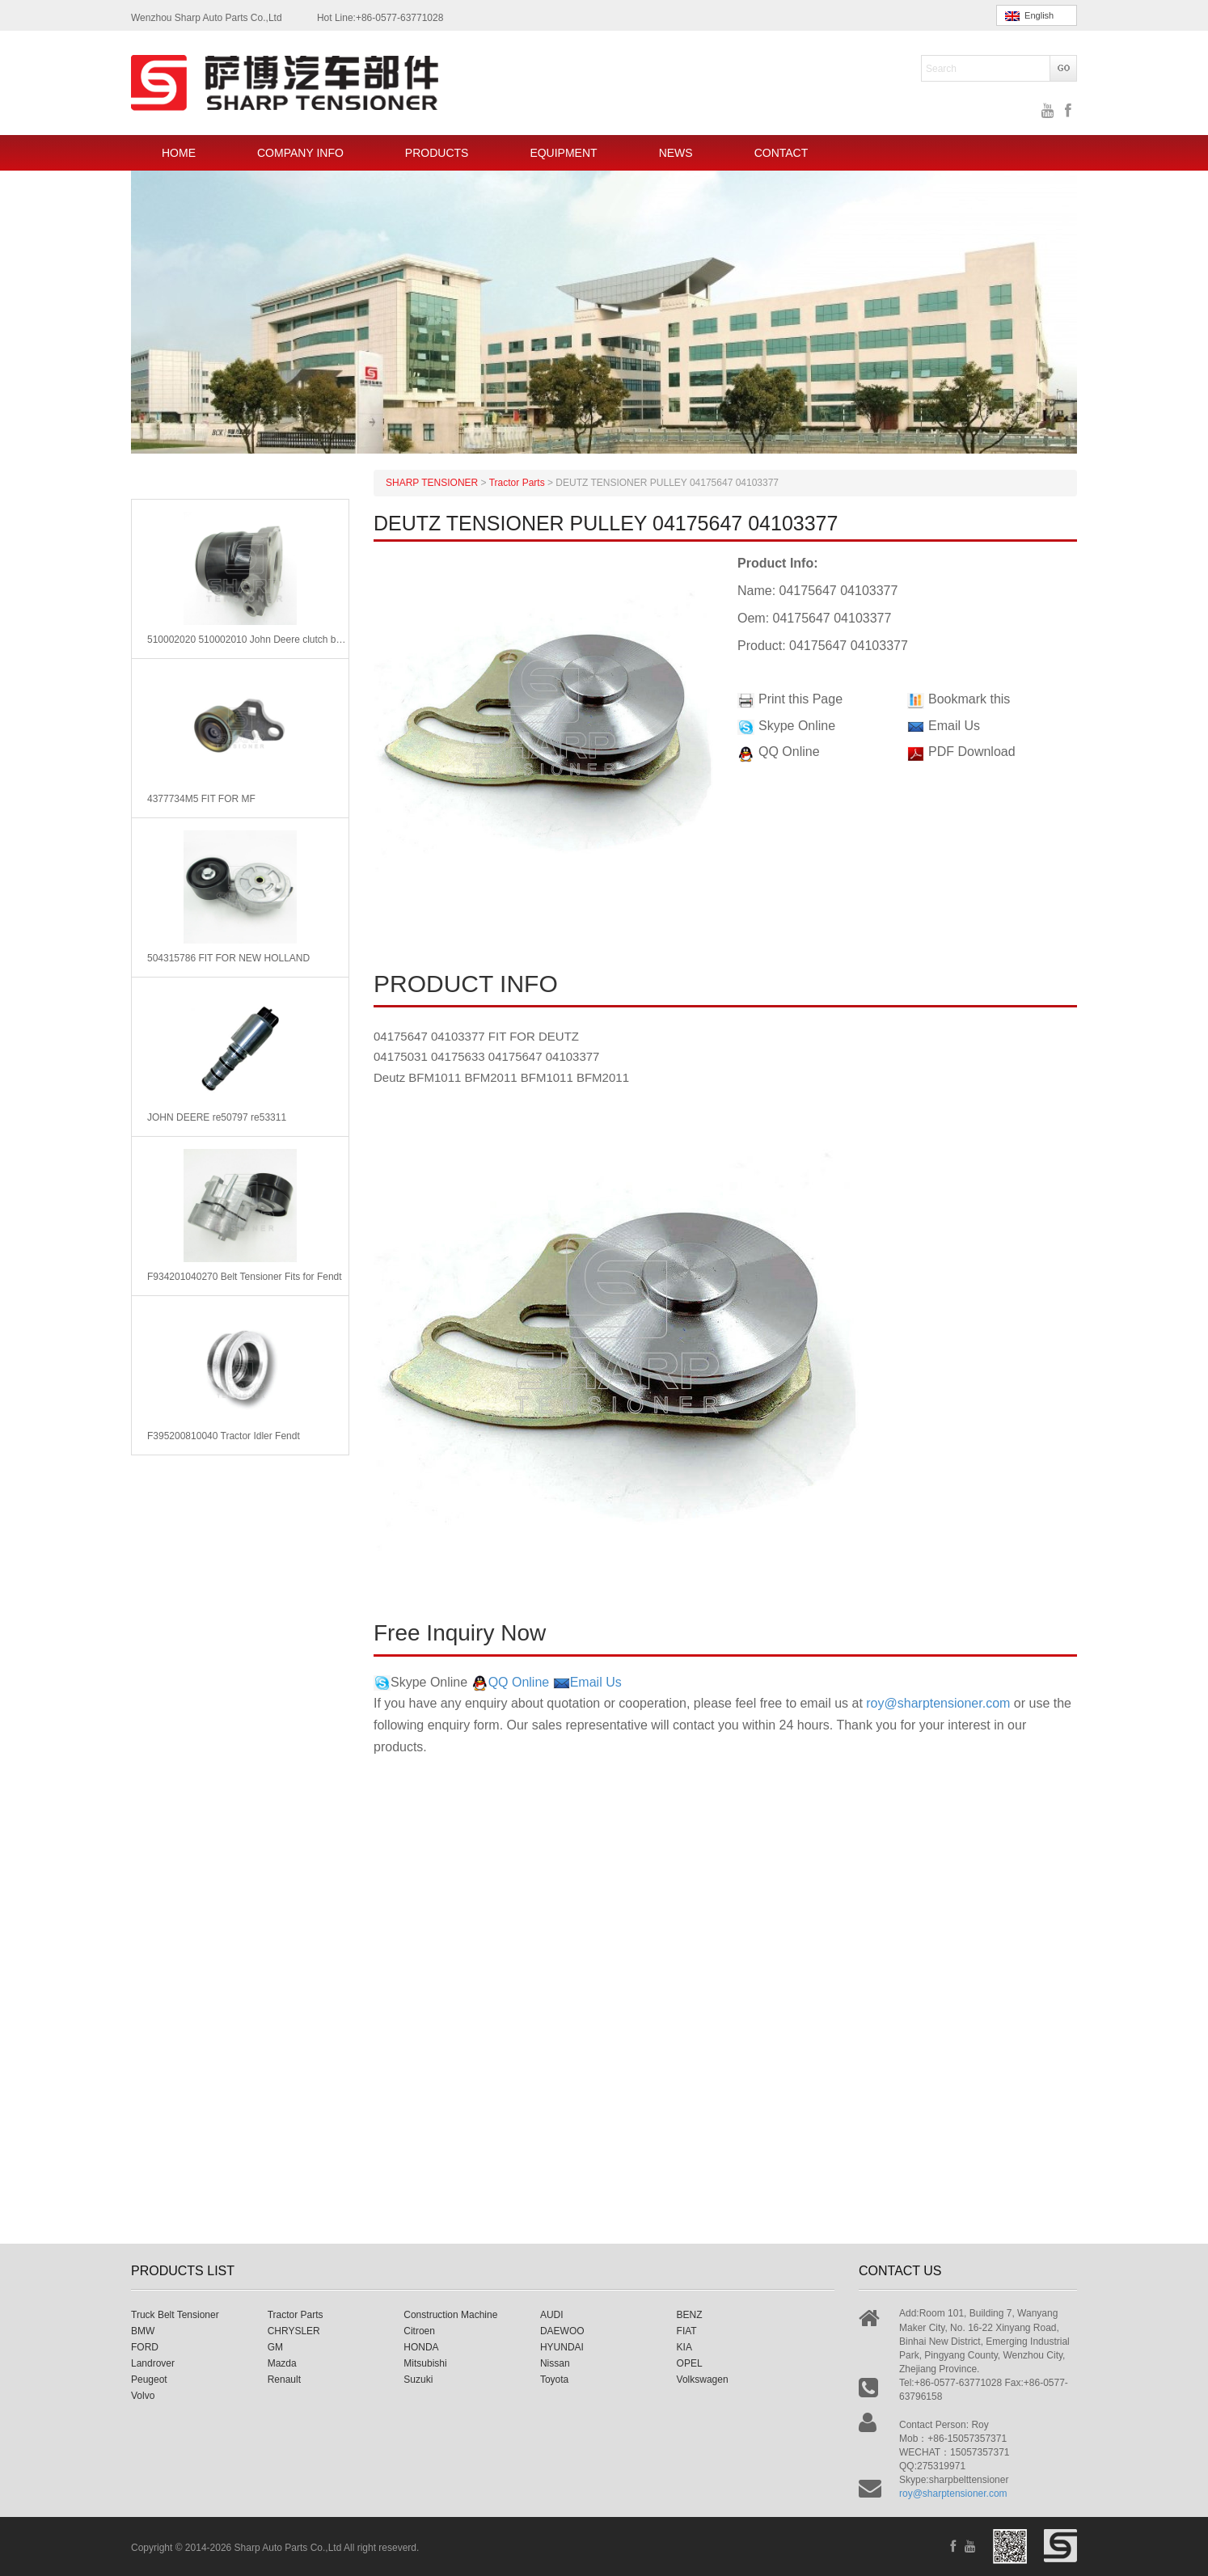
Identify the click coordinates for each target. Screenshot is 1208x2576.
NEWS (676, 152)
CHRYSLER (294, 2331)
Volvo (142, 2395)
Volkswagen (703, 2379)
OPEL (690, 2363)
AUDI (552, 2315)
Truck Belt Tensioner (175, 2315)
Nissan (555, 2363)
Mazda (282, 2363)
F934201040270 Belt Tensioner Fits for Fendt (244, 1276)
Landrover (153, 2363)
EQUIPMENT (563, 152)
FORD (144, 2347)
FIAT (687, 2331)
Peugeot (149, 2379)
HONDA (420, 2347)
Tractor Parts (295, 2315)
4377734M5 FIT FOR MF (201, 798)
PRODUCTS (437, 152)
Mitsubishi (424, 2363)
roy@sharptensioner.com (938, 1703)
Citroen (419, 2331)
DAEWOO (562, 2331)
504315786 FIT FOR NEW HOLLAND (228, 958)
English (1029, 16)
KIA (684, 2347)
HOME (179, 152)
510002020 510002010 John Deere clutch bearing (247, 639)
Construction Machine (450, 2315)
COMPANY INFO (300, 152)
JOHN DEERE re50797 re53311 (216, 1117)
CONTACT (781, 152)
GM (275, 2347)
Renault (284, 2379)
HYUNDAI (562, 2347)
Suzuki (418, 2379)
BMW (142, 2331)
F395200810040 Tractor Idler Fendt (223, 1436)
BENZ (690, 2315)
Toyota (554, 2379)
